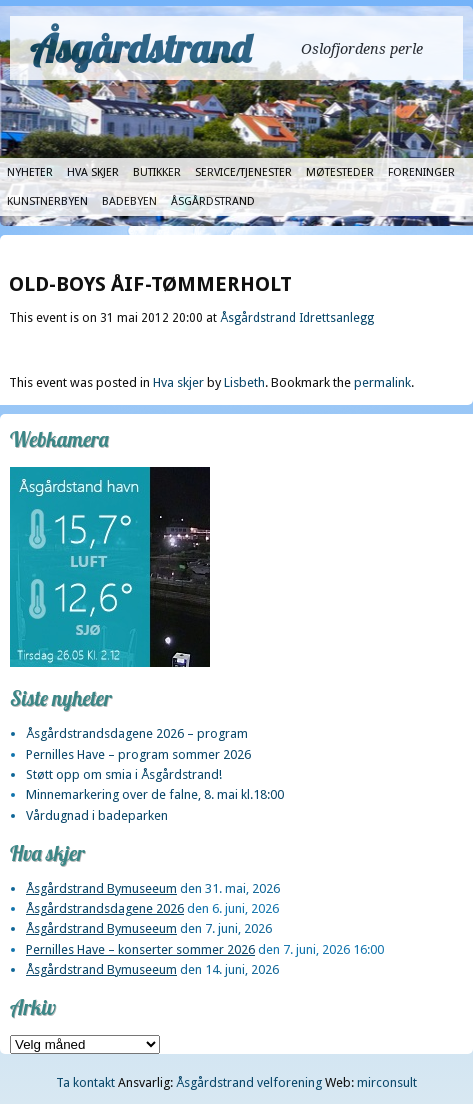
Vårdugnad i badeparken (97, 815)
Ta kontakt (85, 1082)
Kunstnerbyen (47, 201)
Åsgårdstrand (140, 48)
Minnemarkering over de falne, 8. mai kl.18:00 (155, 794)
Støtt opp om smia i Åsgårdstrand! (124, 774)
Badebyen (129, 201)
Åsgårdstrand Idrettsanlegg (297, 318)
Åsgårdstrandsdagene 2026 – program (137, 733)
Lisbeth (244, 382)
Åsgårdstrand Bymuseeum (101, 888)
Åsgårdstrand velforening (249, 1082)
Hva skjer (93, 172)
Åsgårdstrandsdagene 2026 (105, 908)
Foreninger (421, 172)
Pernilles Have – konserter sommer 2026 (140, 949)
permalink (382, 382)
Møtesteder (340, 172)
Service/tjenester (243, 172)
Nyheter (30, 172)
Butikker (157, 172)
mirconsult (387, 1082)
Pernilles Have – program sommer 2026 (138, 754)
